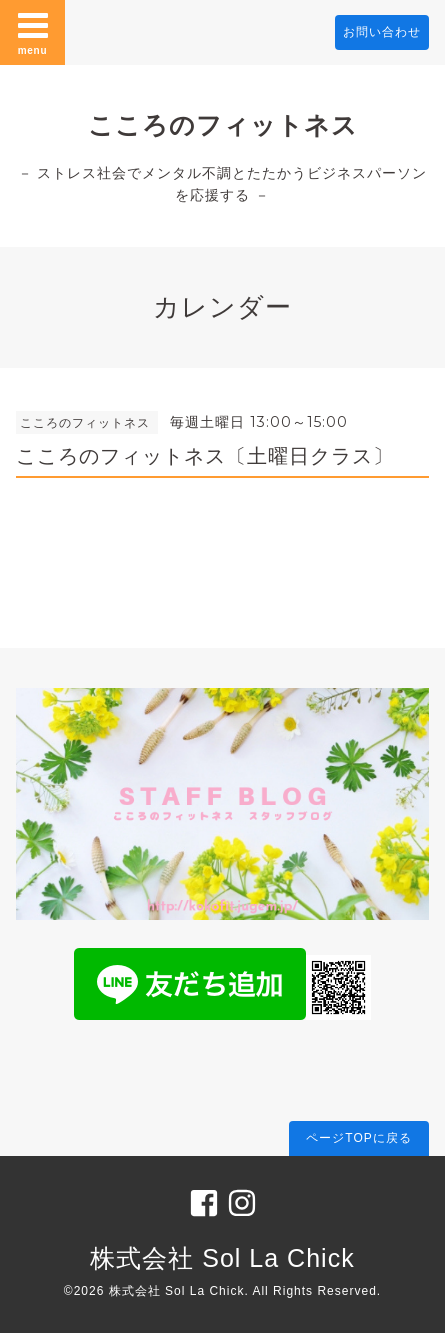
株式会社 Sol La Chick (222, 1258)
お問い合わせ (382, 32)
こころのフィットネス (223, 125)
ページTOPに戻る (358, 1138)
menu (33, 32)
